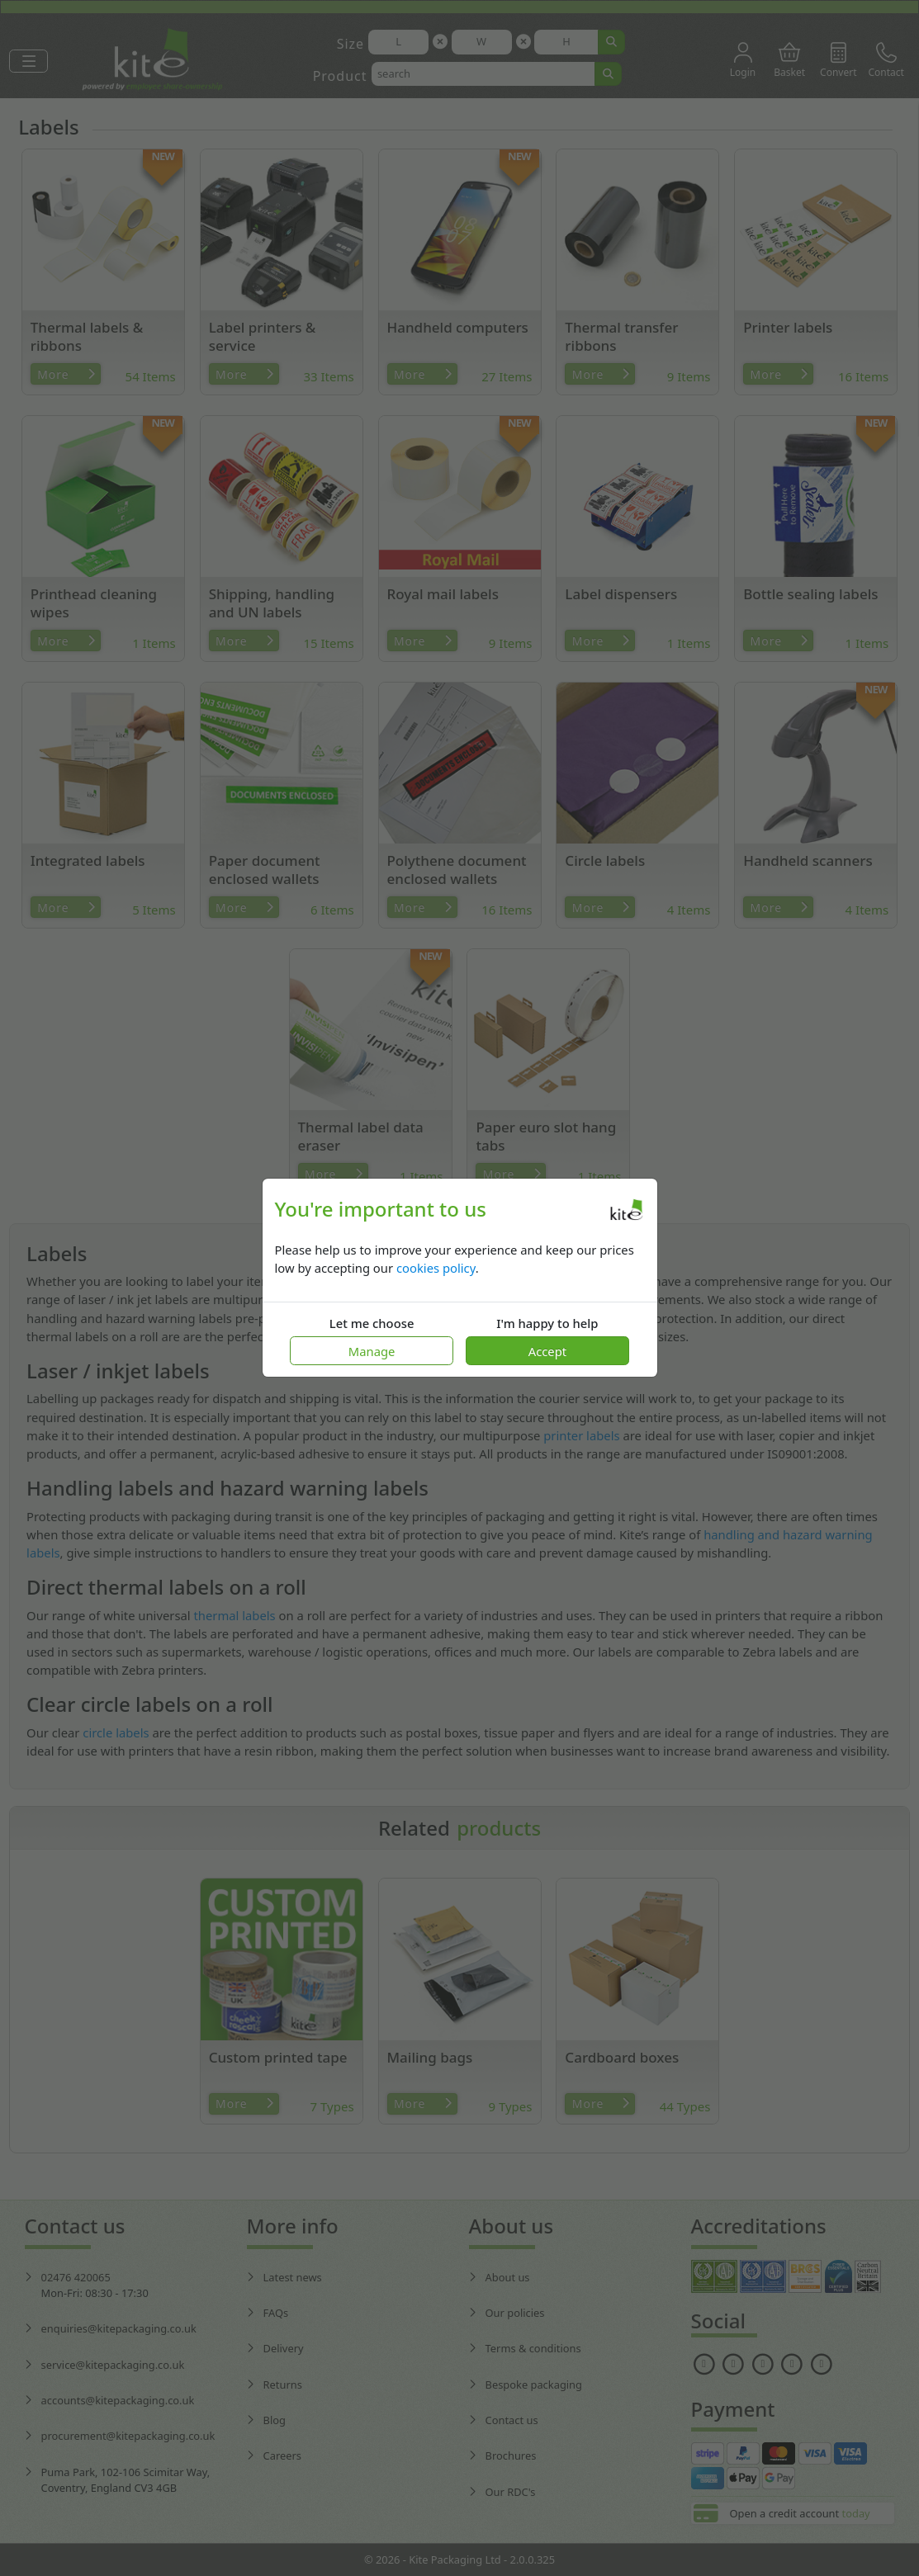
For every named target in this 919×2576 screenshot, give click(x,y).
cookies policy (436, 1268)
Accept (547, 1351)
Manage (372, 1351)
